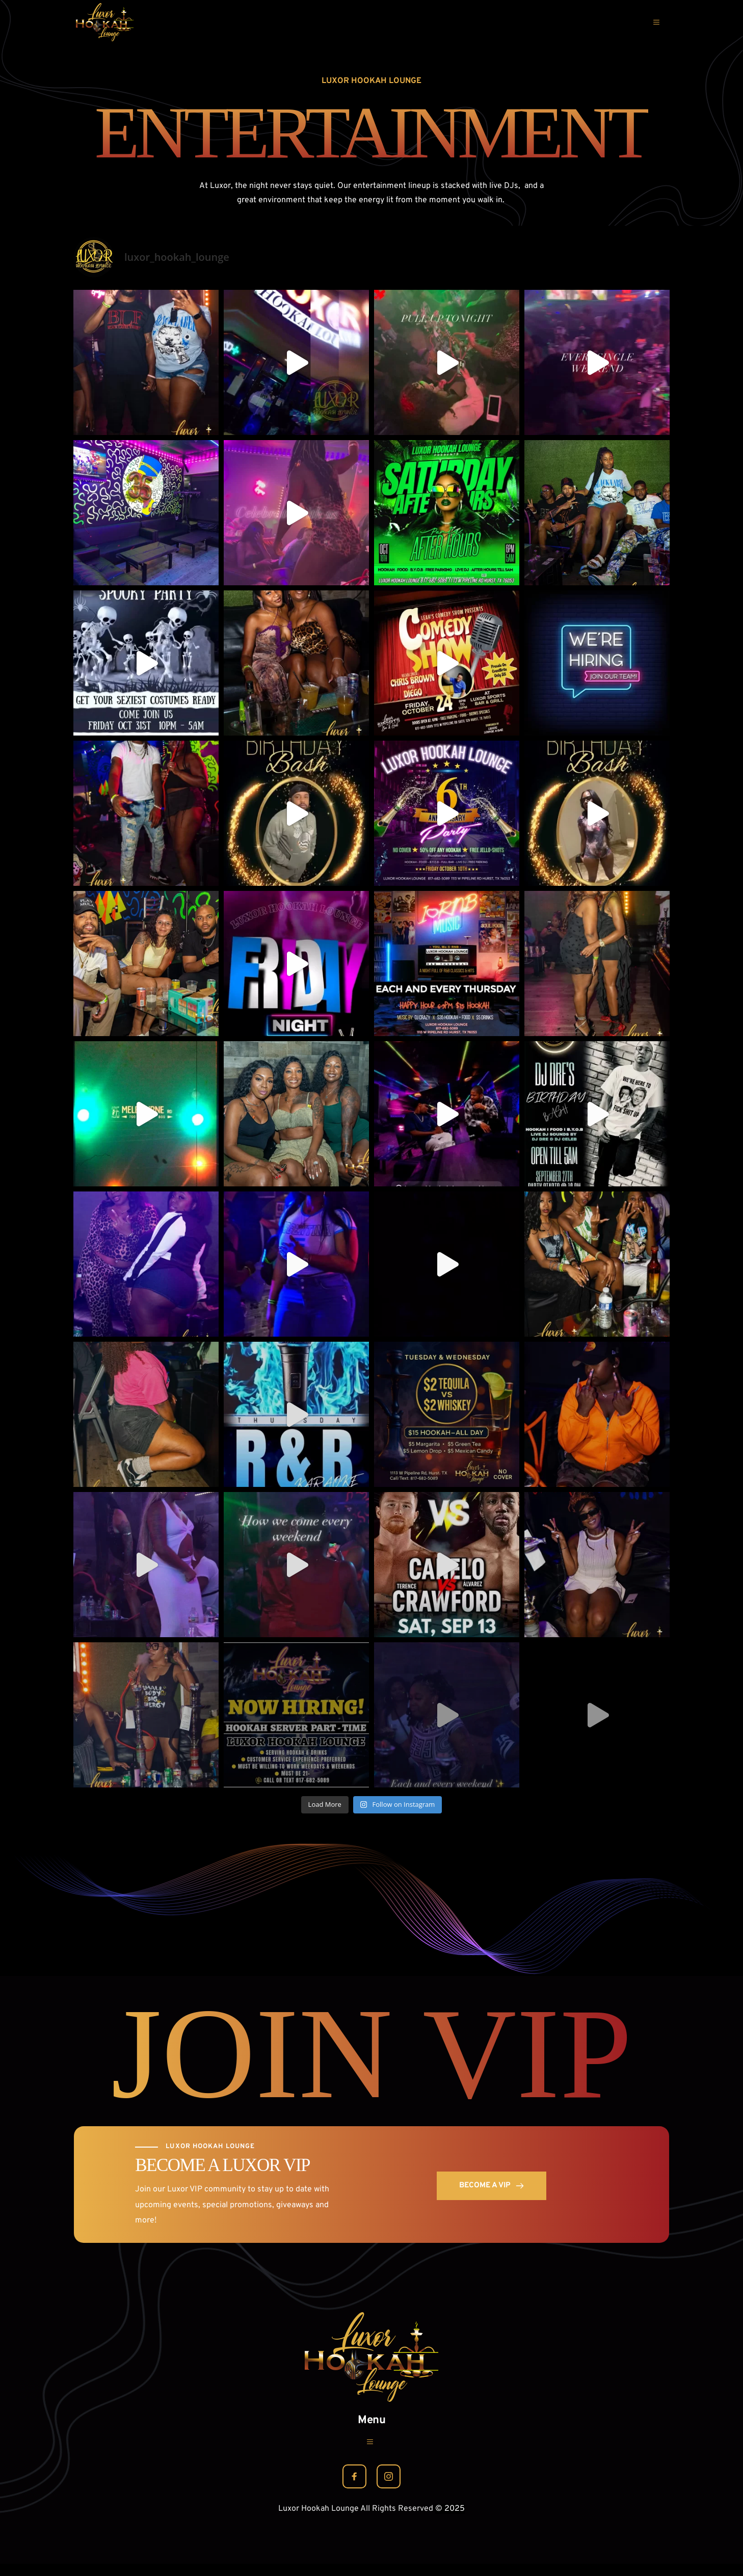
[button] (653, 22)
